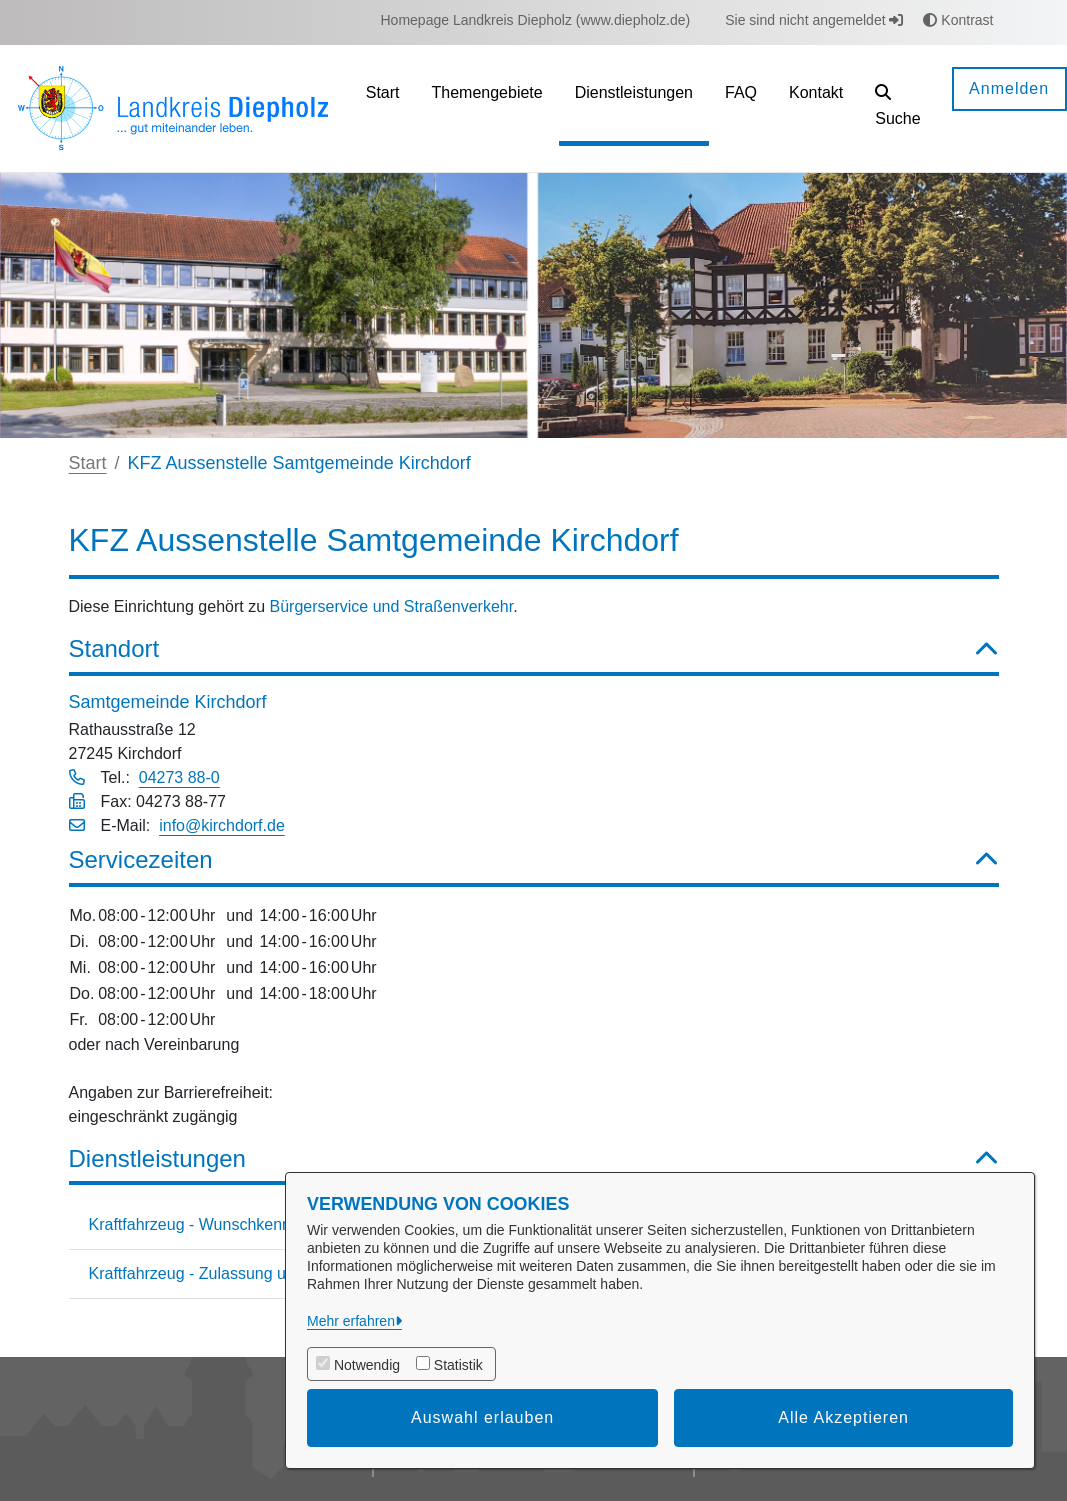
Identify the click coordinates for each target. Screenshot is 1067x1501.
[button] (897, 108)
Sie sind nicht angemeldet (814, 20)
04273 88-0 (179, 777)
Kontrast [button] (958, 20)
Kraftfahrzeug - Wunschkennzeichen (218, 1224)
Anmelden (1009, 88)
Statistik (458, 1365)
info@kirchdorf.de (222, 825)
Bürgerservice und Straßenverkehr (392, 606)
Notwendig (367, 1365)
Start (88, 463)
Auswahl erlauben (482, 1417)
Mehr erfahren (351, 1321)
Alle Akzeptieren (843, 1417)
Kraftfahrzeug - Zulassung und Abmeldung (239, 1273)
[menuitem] (536, 20)
